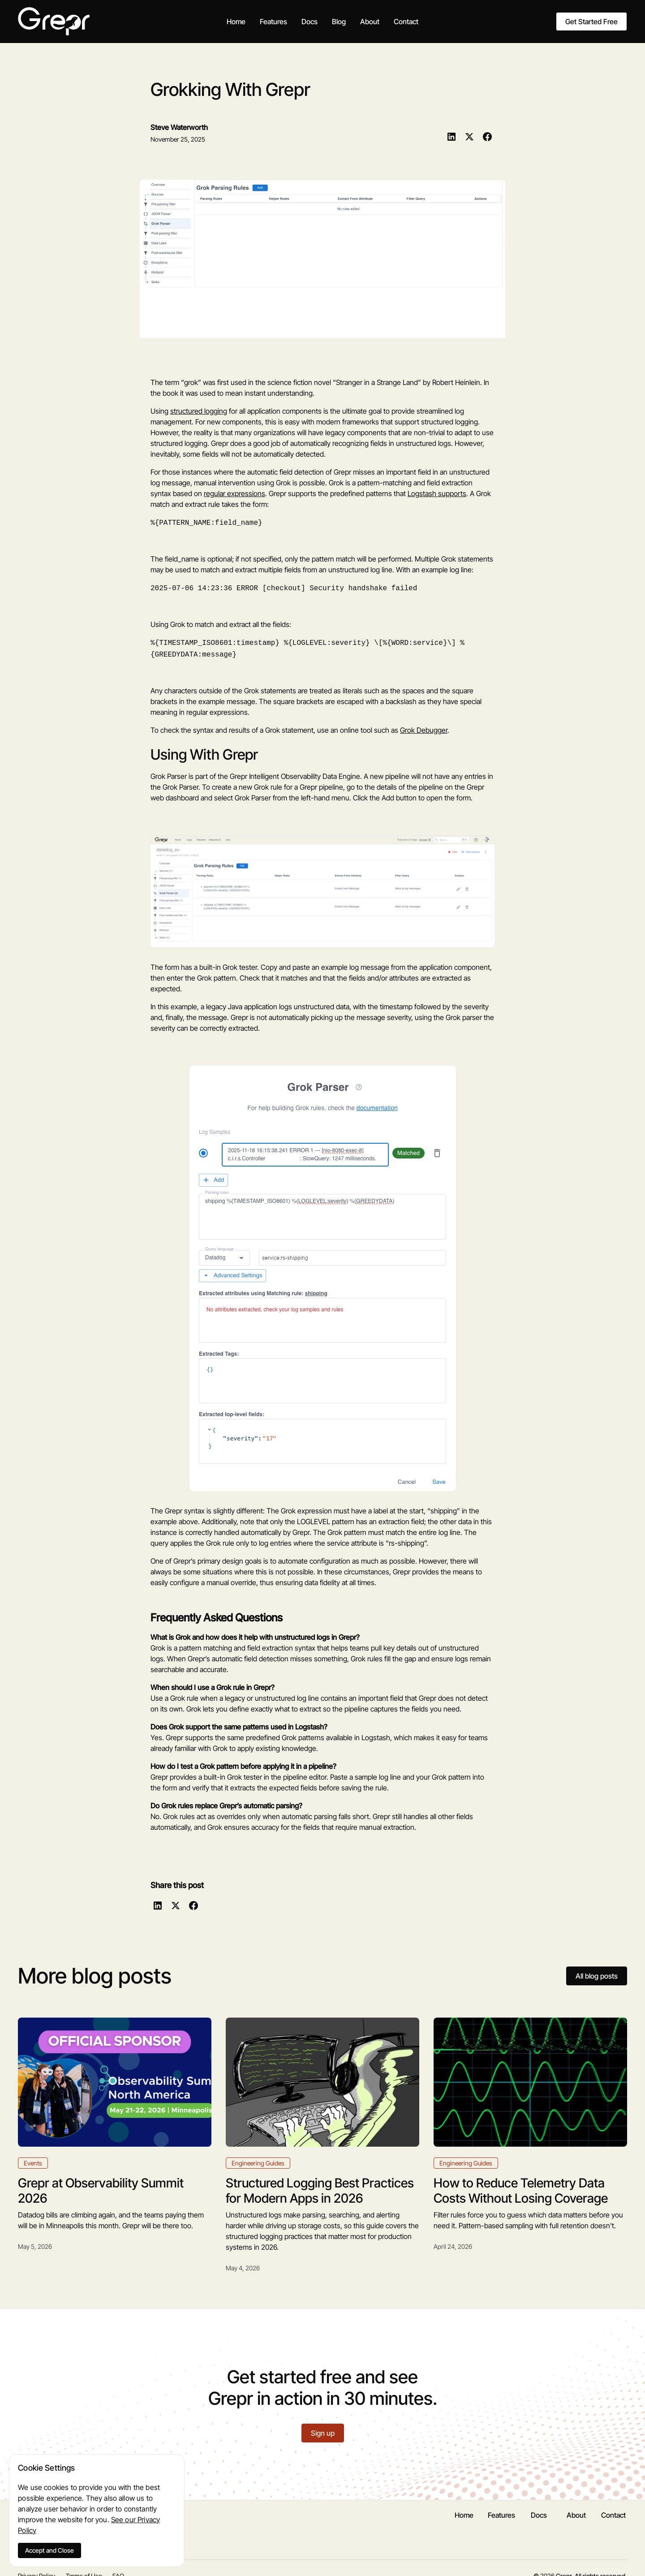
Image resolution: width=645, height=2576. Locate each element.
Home (236, 21)
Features (273, 21)
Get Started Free (591, 21)
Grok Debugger (423, 726)
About (369, 21)
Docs (309, 21)
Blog (339, 21)
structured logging (198, 410)
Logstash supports (437, 493)
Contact (406, 21)
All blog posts (597, 1972)
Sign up (323, 2429)
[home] (54, 21)
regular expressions (234, 493)
